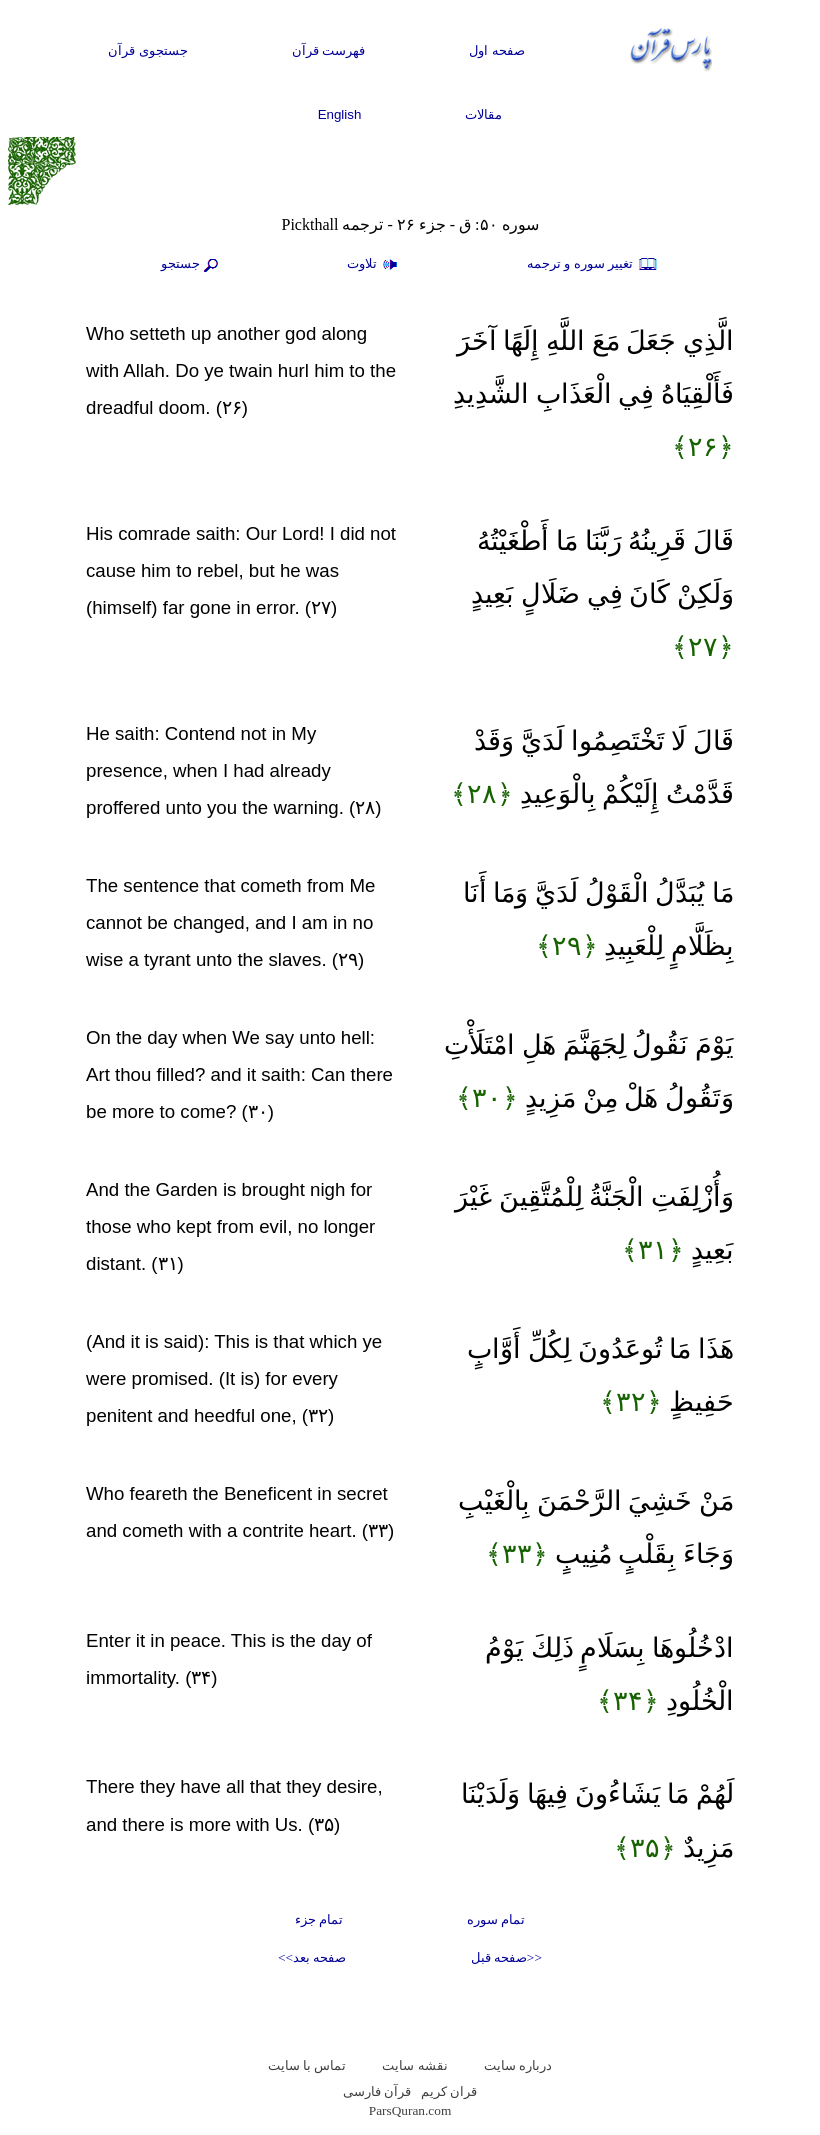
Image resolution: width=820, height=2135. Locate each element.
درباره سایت (518, 2065)
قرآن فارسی (377, 2091)
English (340, 114)
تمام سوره (496, 1919)
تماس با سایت (307, 2065)
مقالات (483, 114)
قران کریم (449, 2091)
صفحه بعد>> (312, 1957)
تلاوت (375, 265)
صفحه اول (497, 50)
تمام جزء (319, 1919)
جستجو (192, 265)
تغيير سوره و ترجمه (593, 265)
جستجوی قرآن (148, 50)
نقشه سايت (414, 2065)
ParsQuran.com (410, 2110)
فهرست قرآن (329, 50)
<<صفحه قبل (506, 1957)
